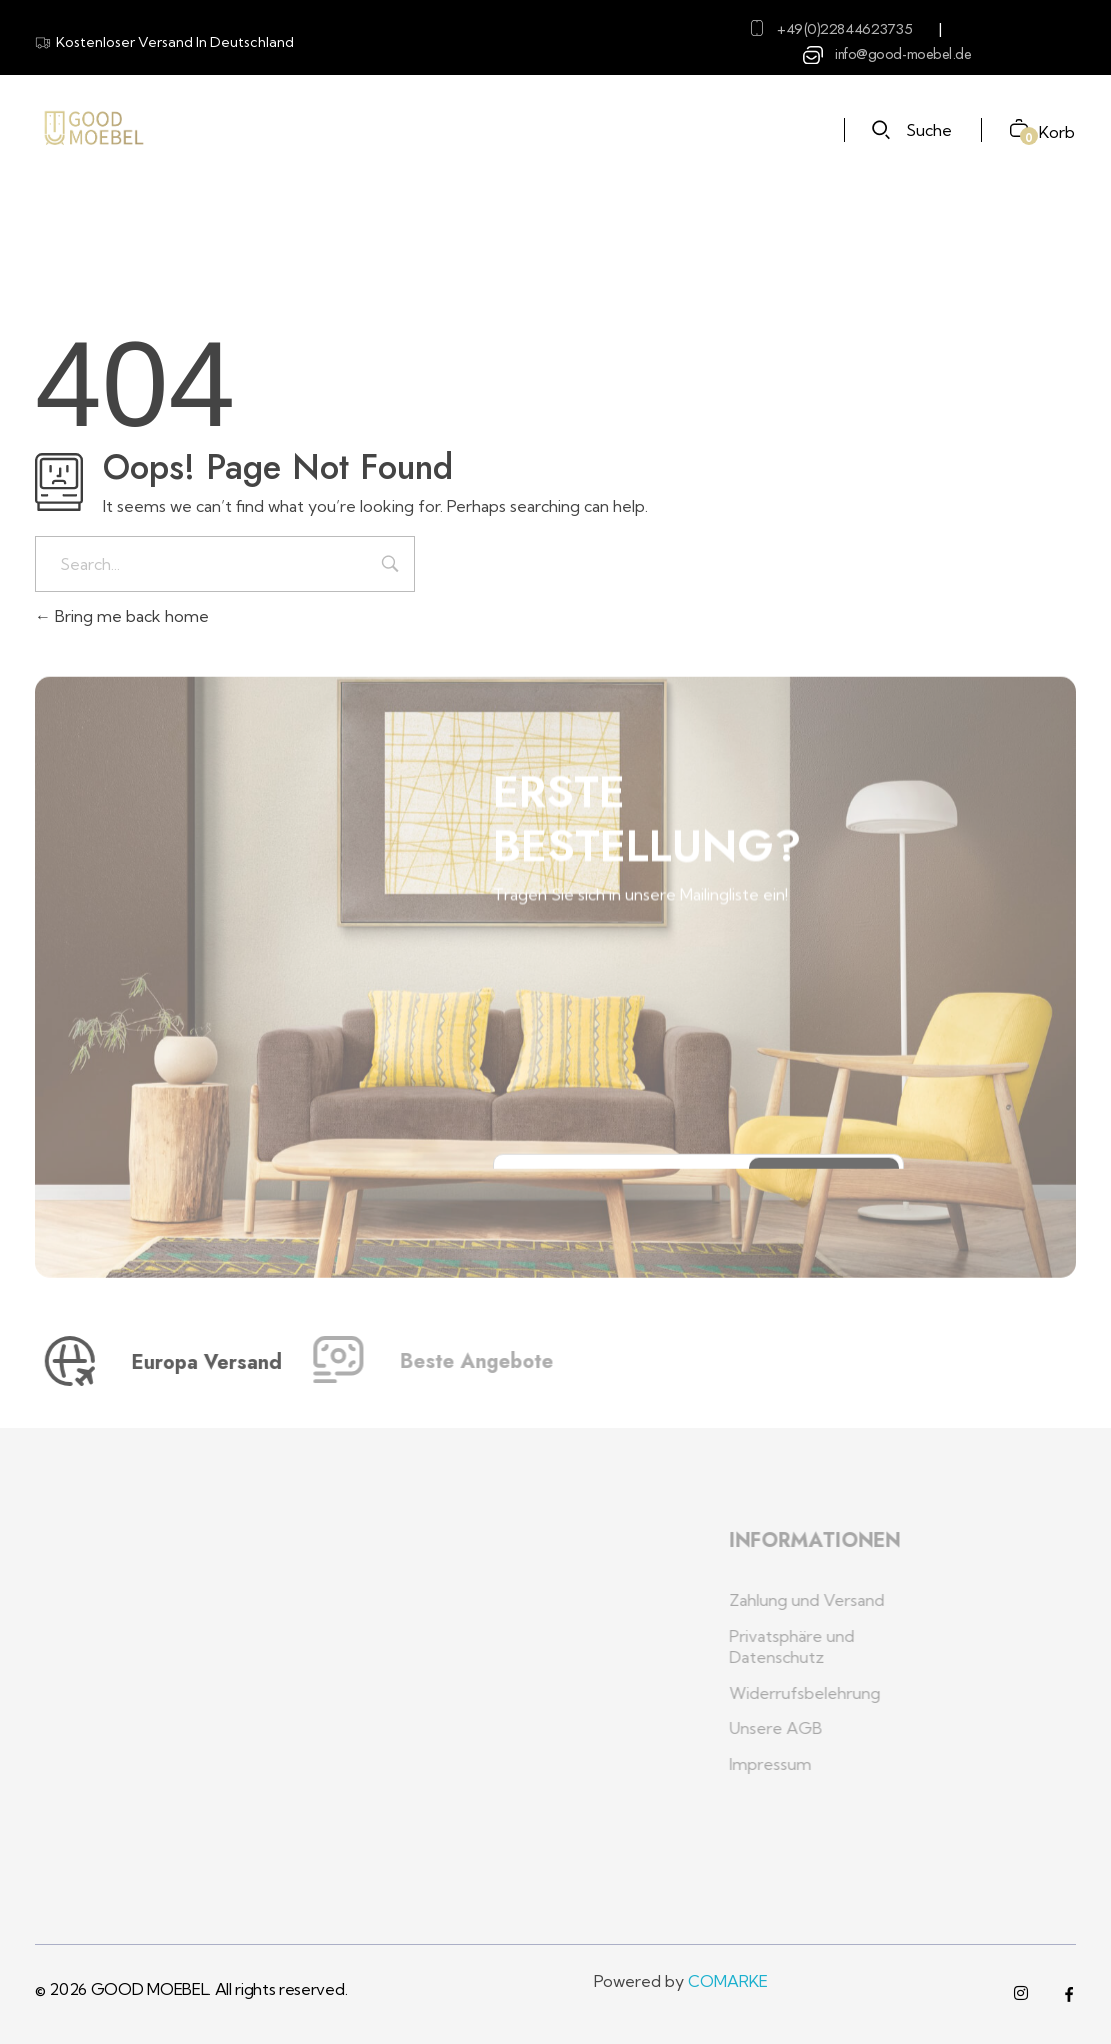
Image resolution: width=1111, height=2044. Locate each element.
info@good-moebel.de (903, 54)
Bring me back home (122, 616)
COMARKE (728, 1981)
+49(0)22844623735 (844, 29)
